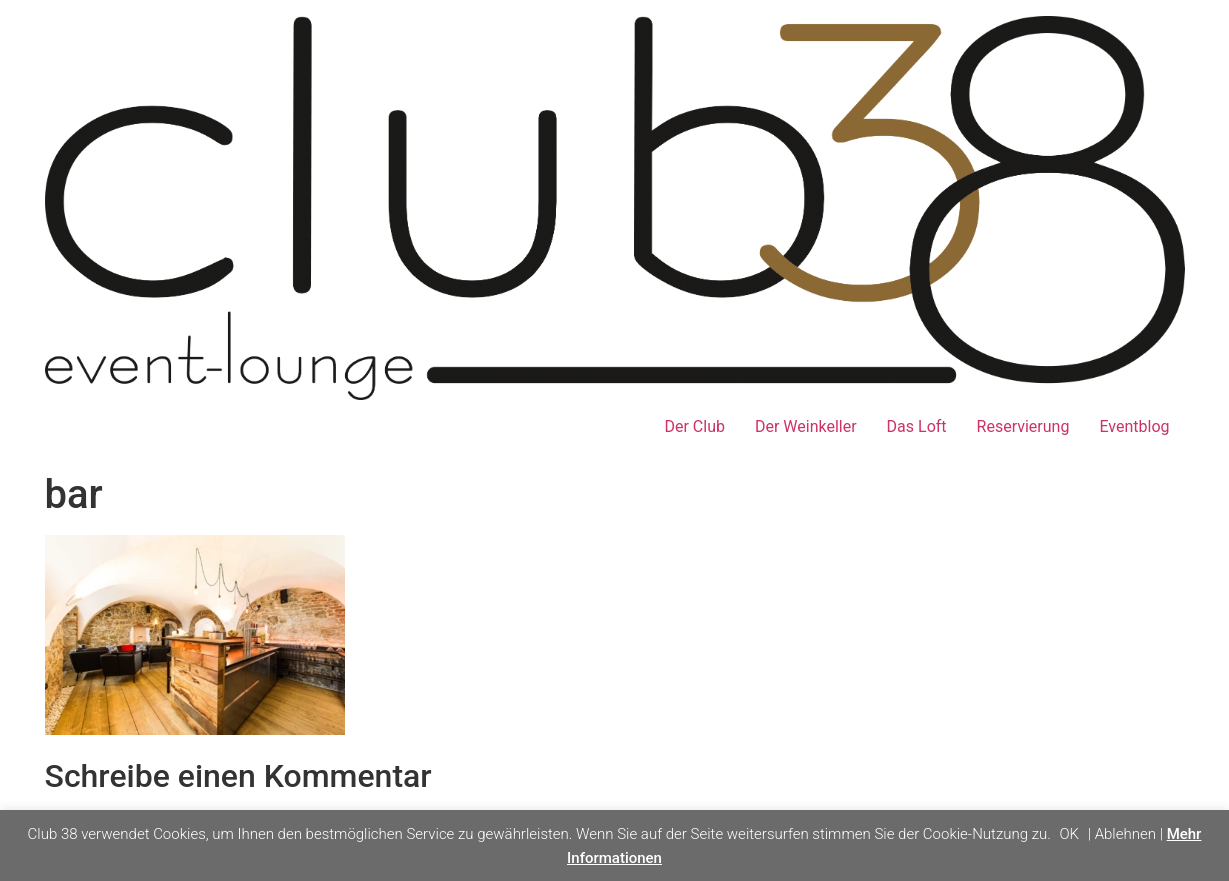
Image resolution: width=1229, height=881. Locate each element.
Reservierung (1023, 426)
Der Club (694, 426)
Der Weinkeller (806, 426)
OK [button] (1069, 834)
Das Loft (917, 426)
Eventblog (1134, 426)
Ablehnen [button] (1125, 834)
